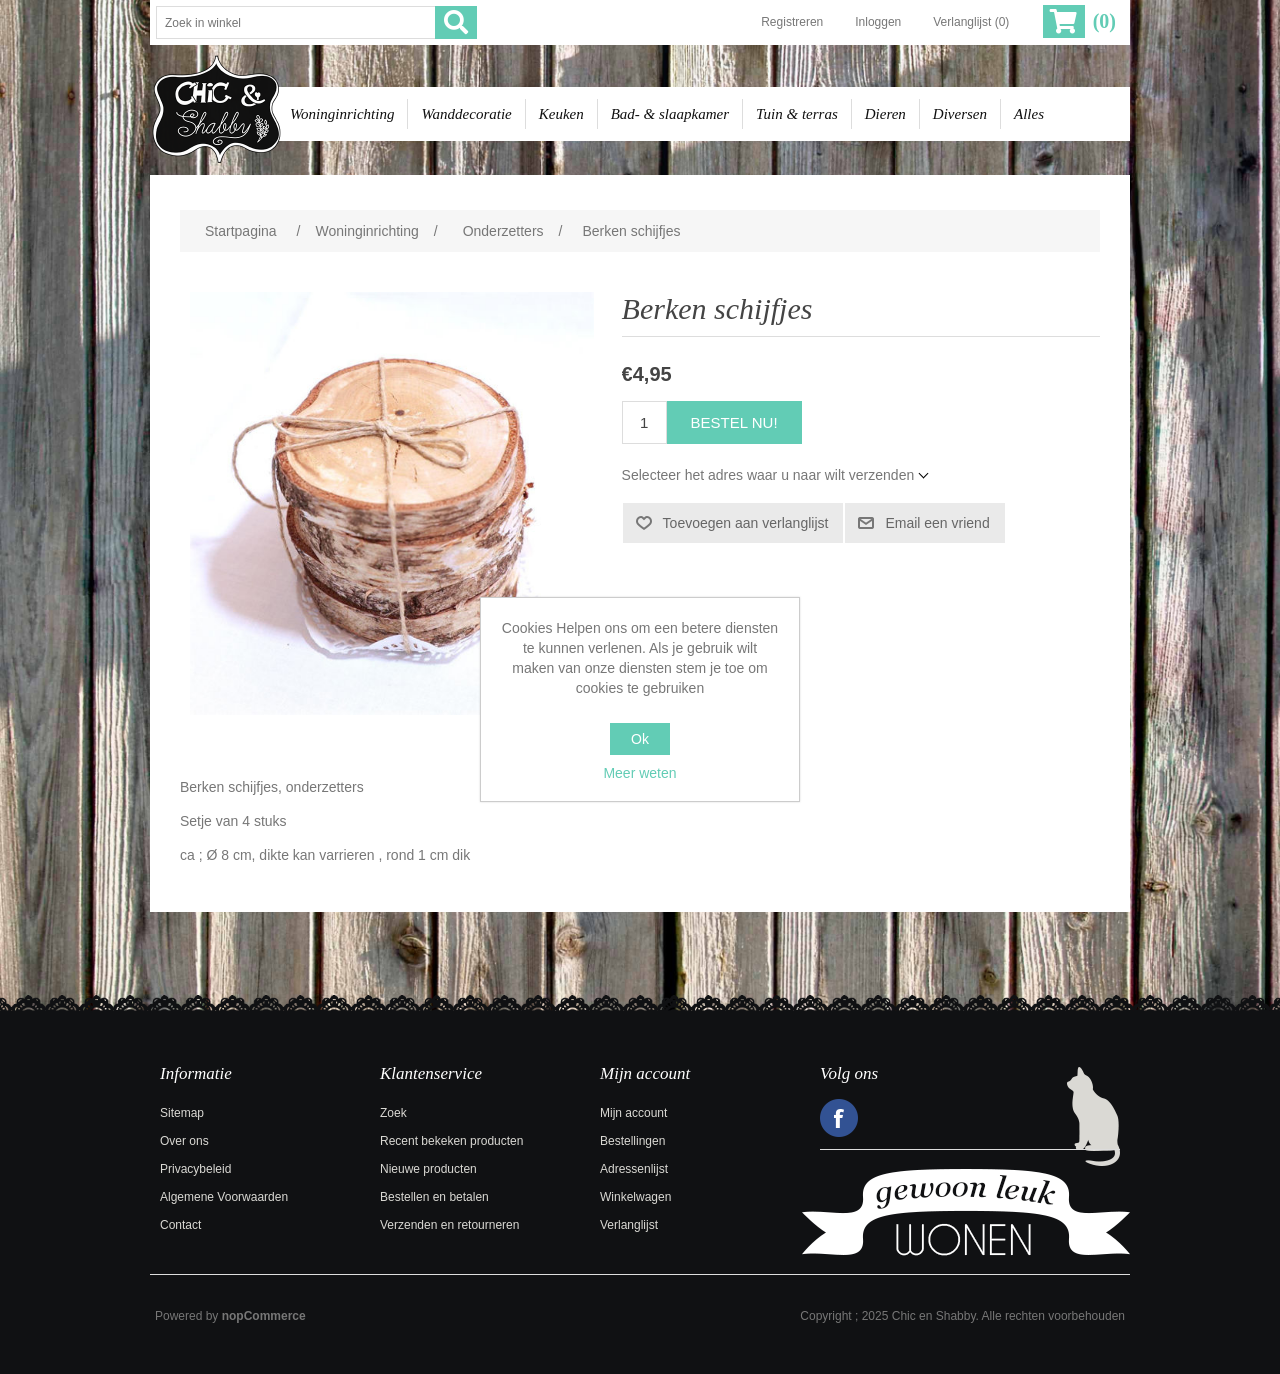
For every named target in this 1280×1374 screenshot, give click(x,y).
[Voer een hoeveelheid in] (644, 422)
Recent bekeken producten (451, 1141)
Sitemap (182, 1113)
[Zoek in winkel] (296, 22)
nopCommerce (264, 1316)
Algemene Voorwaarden (224, 1197)
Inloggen (878, 22)
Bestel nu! (734, 422)
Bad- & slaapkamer (670, 114)
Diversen (960, 114)
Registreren (792, 22)
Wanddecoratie (466, 114)
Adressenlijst (634, 1169)
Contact (180, 1225)
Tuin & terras (797, 114)
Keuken (561, 114)
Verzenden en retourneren (449, 1225)
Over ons (184, 1141)
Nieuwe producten (428, 1169)
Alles (1029, 114)
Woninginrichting (342, 114)
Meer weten (639, 773)
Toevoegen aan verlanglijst (746, 523)
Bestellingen (632, 1141)
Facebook (839, 1118)
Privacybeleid (195, 1169)
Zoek (393, 1113)
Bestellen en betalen (434, 1197)
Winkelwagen (635, 1197)
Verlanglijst (629, 1225)
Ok (640, 739)
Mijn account (633, 1113)
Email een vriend (937, 523)
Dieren (885, 114)
